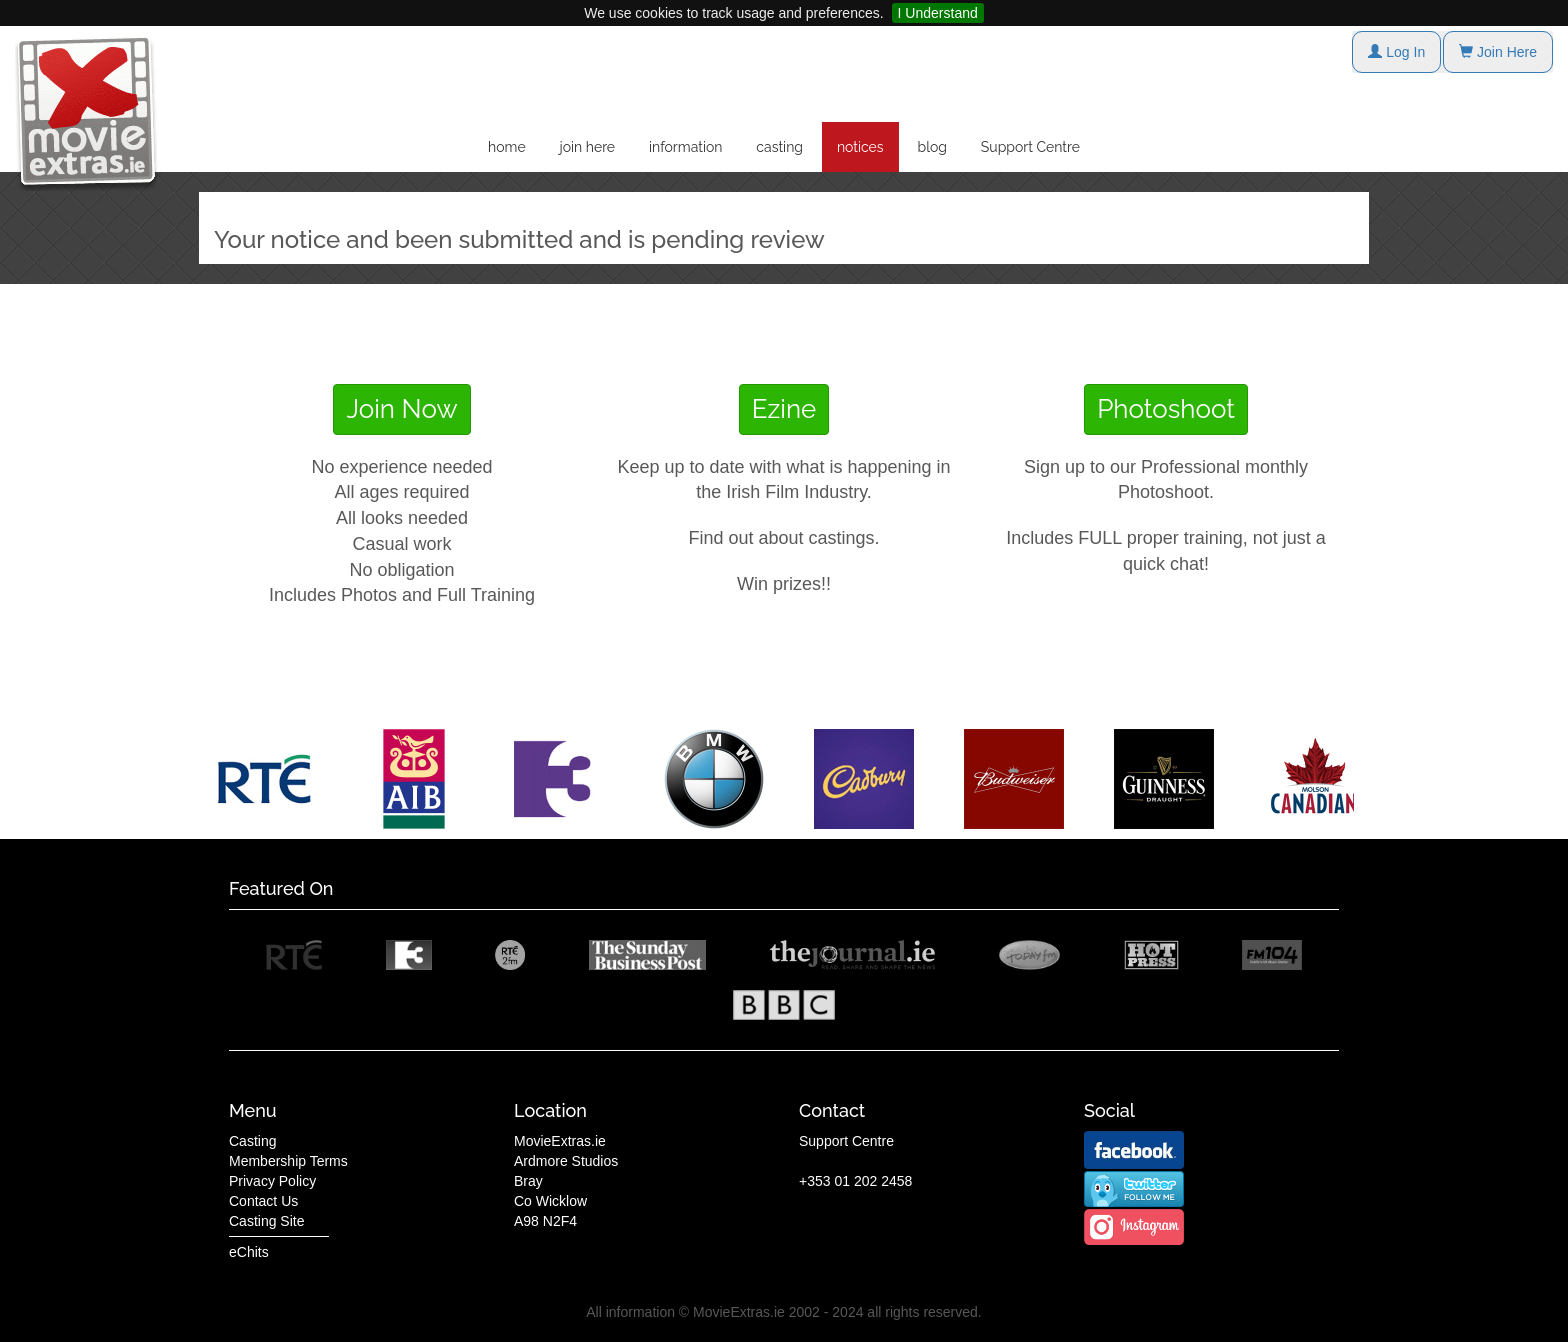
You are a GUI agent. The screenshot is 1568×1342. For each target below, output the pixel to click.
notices (860, 147)
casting (779, 147)
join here (588, 147)
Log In (1396, 52)
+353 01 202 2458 (855, 1181)
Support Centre (1030, 147)
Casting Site (266, 1221)
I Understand (938, 13)
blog (932, 147)
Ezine (784, 409)
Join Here (1498, 52)
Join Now (401, 409)
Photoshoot (1166, 409)
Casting (252, 1141)
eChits (249, 1252)
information (685, 147)
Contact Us (263, 1201)
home (507, 147)
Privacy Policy (272, 1181)
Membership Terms (288, 1161)
